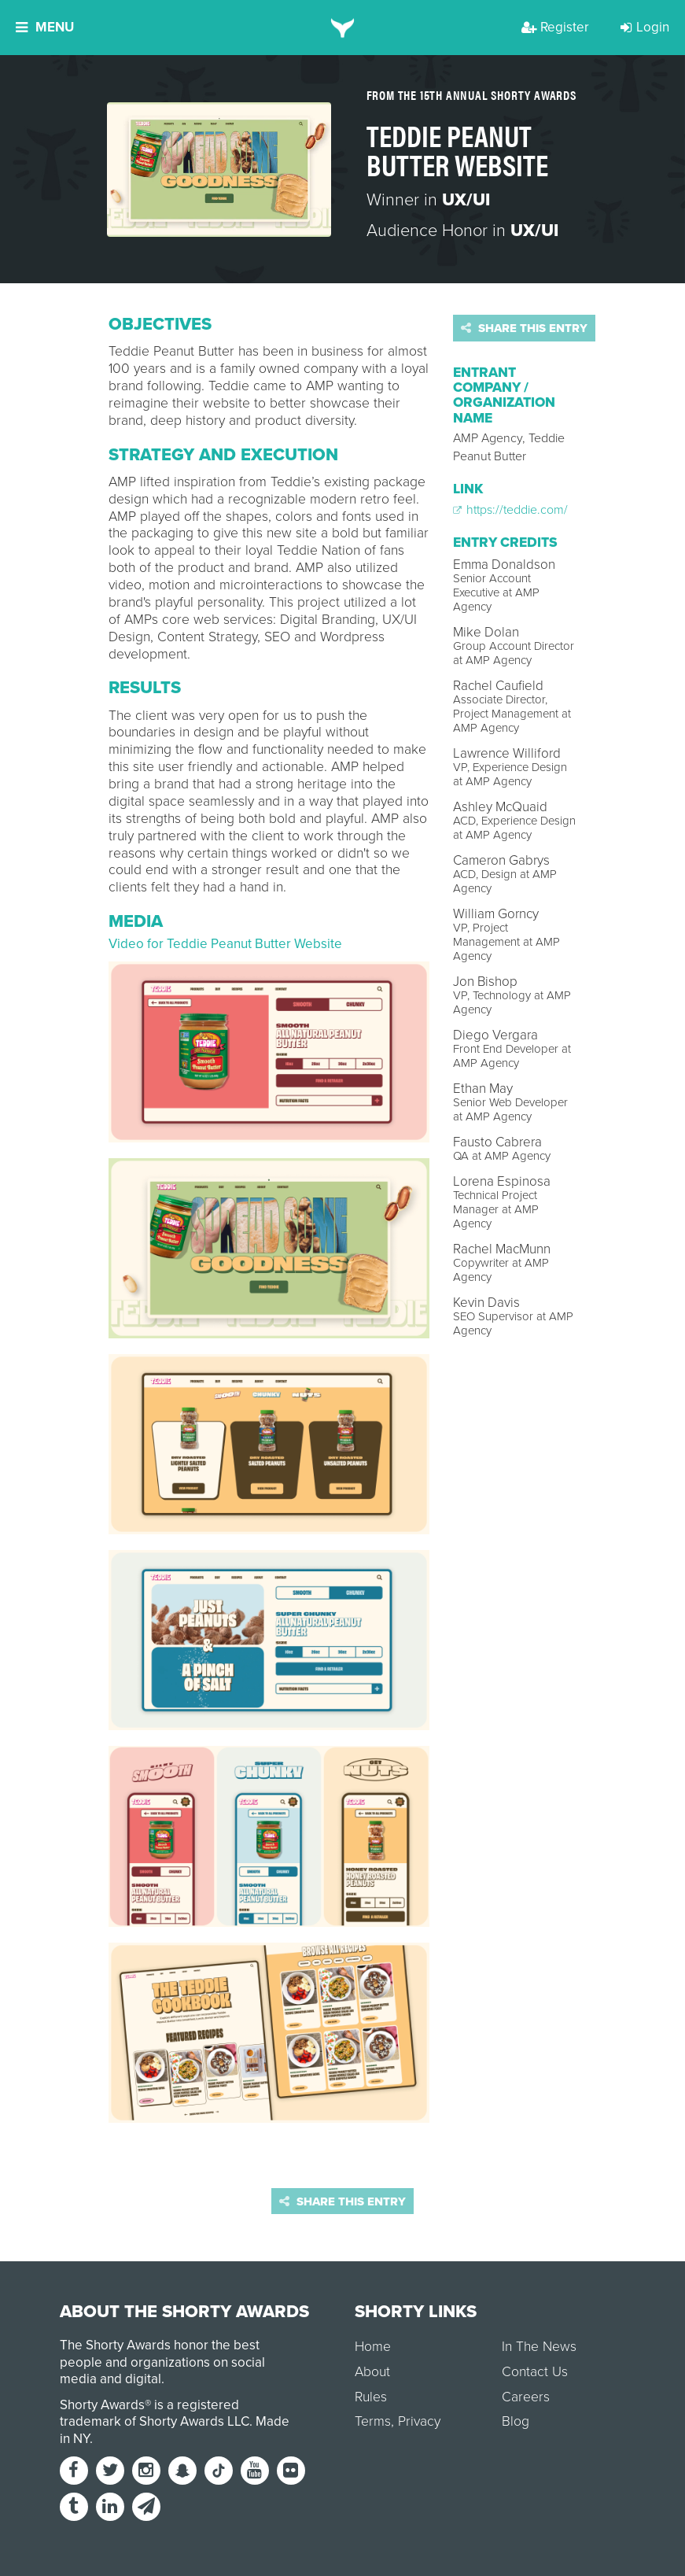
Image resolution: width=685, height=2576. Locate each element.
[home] (342, 27)
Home (373, 2346)
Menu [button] (45, 27)
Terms (373, 2421)
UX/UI (466, 200)
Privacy (419, 2421)
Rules (371, 2397)
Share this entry (524, 328)
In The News (539, 2346)
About (372, 2372)
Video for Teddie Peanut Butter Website (225, 944)
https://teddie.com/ (510, 510)
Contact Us (535, 2372)
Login (645, 27)
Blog (515, 2421)
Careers (526, 2397)
